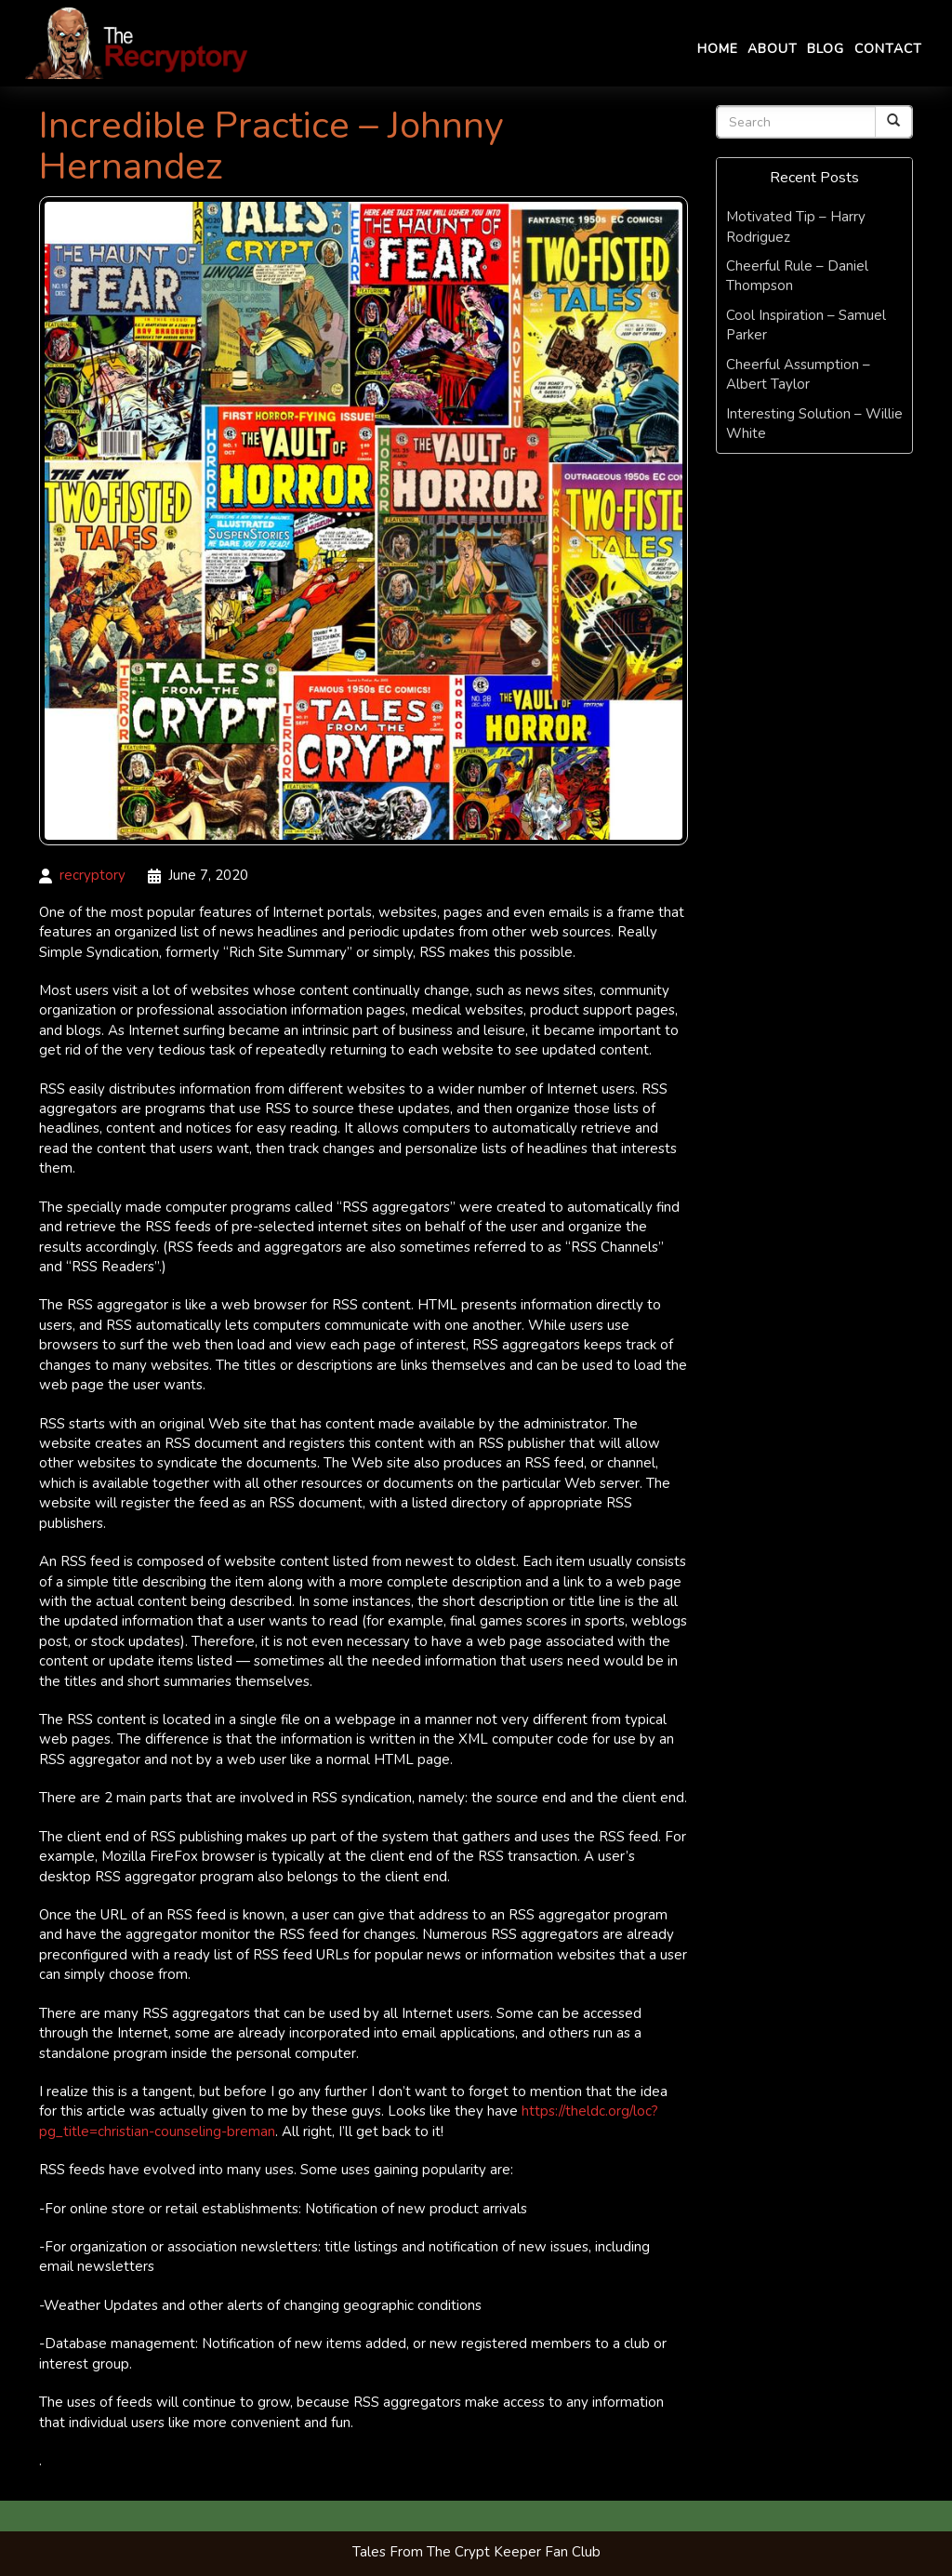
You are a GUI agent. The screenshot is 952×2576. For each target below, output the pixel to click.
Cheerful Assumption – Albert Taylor (798, 374)
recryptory (93, 875)
